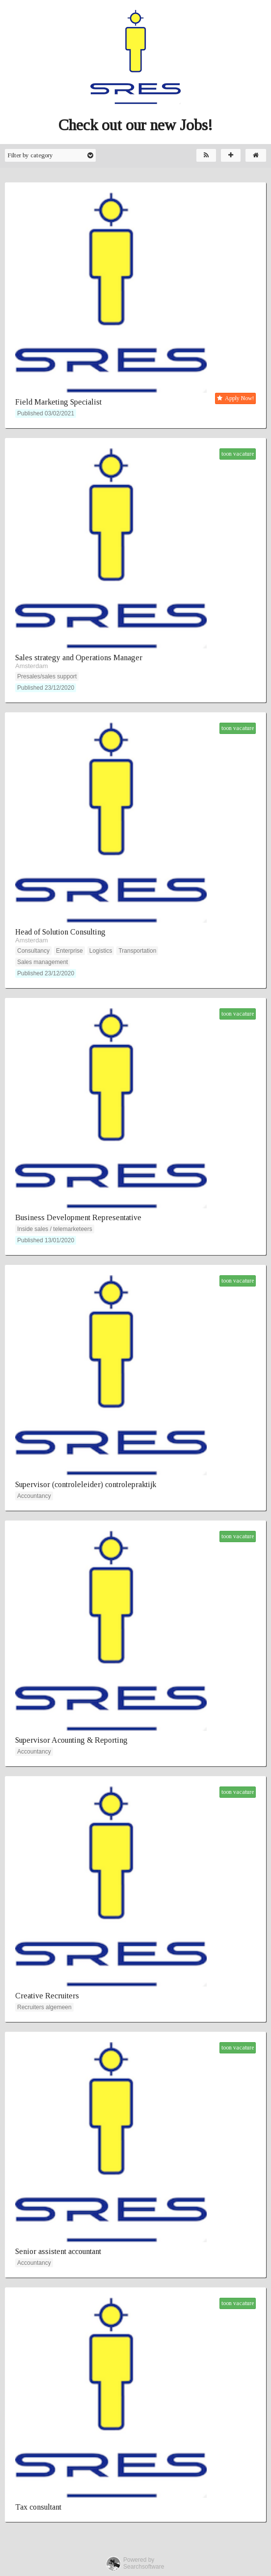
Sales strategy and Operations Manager (78, 657)
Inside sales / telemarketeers (54, 1229)
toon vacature (237, 453)
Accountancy (34, 1496)
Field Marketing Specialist (58, 402)
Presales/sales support (47, 676)
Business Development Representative (78, 1217)
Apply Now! (235, 398)
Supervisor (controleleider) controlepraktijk (85, 1484)
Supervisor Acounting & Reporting (71, 1740)
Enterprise (69, 950)
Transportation (137, 950)
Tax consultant (38, 2507)
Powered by (138, 2559)
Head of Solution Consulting (60, 932)
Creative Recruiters (47, 1995)
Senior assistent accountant (58, 2251)
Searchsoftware (143, 2566)
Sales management (42, 962)
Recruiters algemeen (44, 2007)
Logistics (100, 950)
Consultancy (33, 950)
